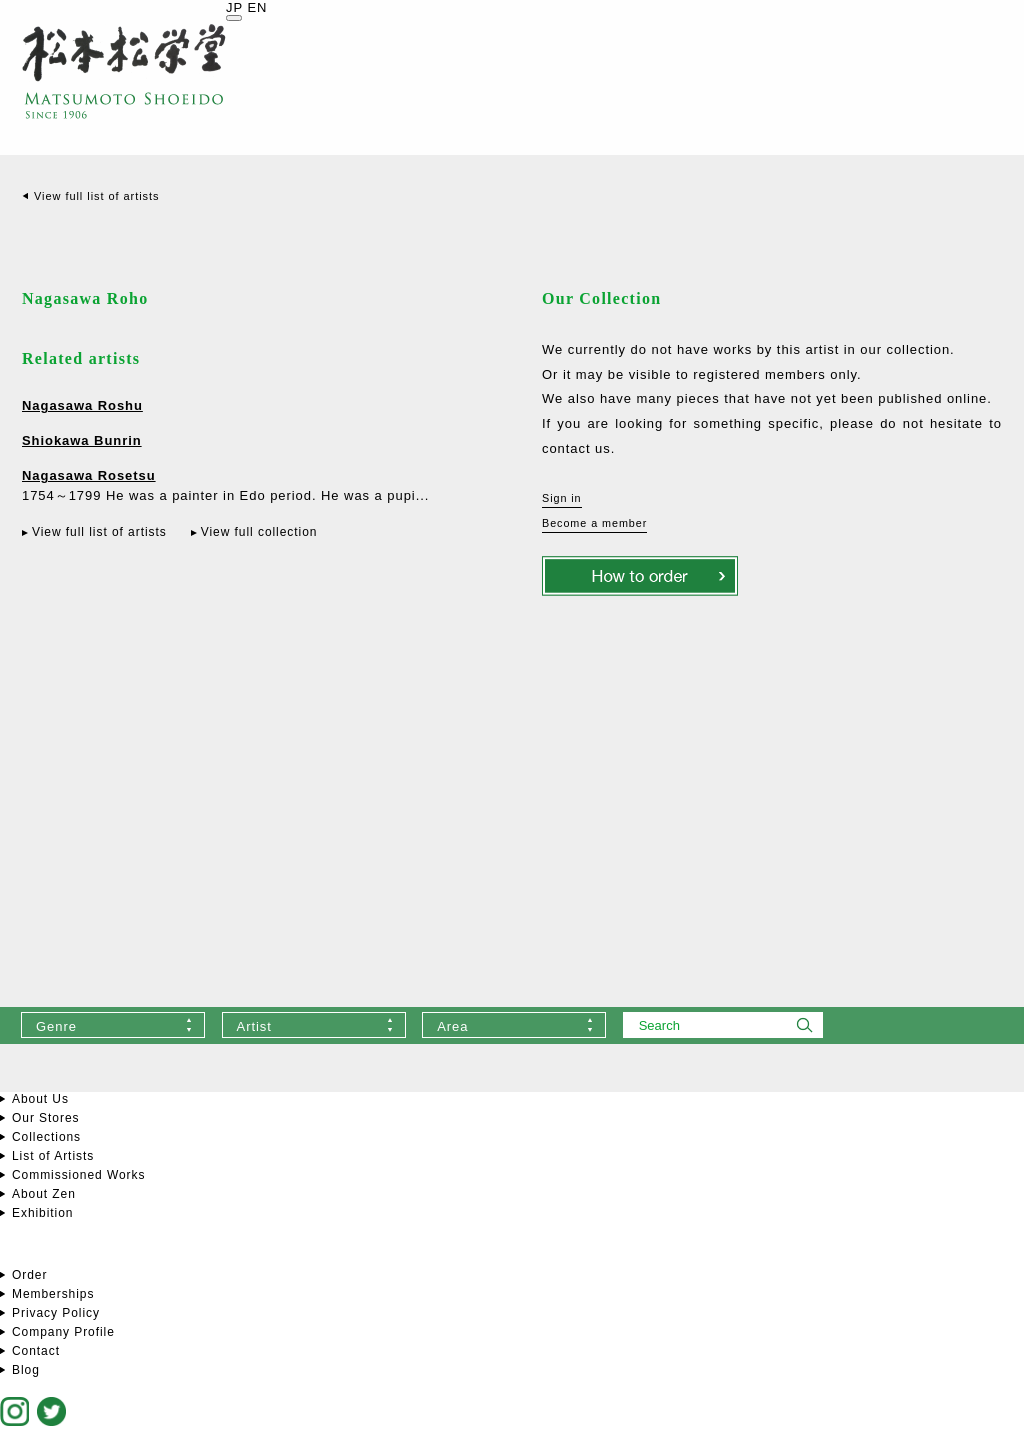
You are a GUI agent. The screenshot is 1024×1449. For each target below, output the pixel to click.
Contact (36, 1351)
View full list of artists (96, 196)
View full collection (259, 532)
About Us (40, 1099)
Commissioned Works (78, 1175)
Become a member (594, 523)
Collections (46, 1137)
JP (234, 7)
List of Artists (53, 1156)
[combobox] (113, 1025)
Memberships (53, 1294)
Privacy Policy (56, 1313)
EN (257, 7)
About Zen (44, 1194)
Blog (26, 1370)
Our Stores (45, 1118)
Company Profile (63, 1332)
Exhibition (42, 1213)
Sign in (562, 498)
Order (29, 1275)
